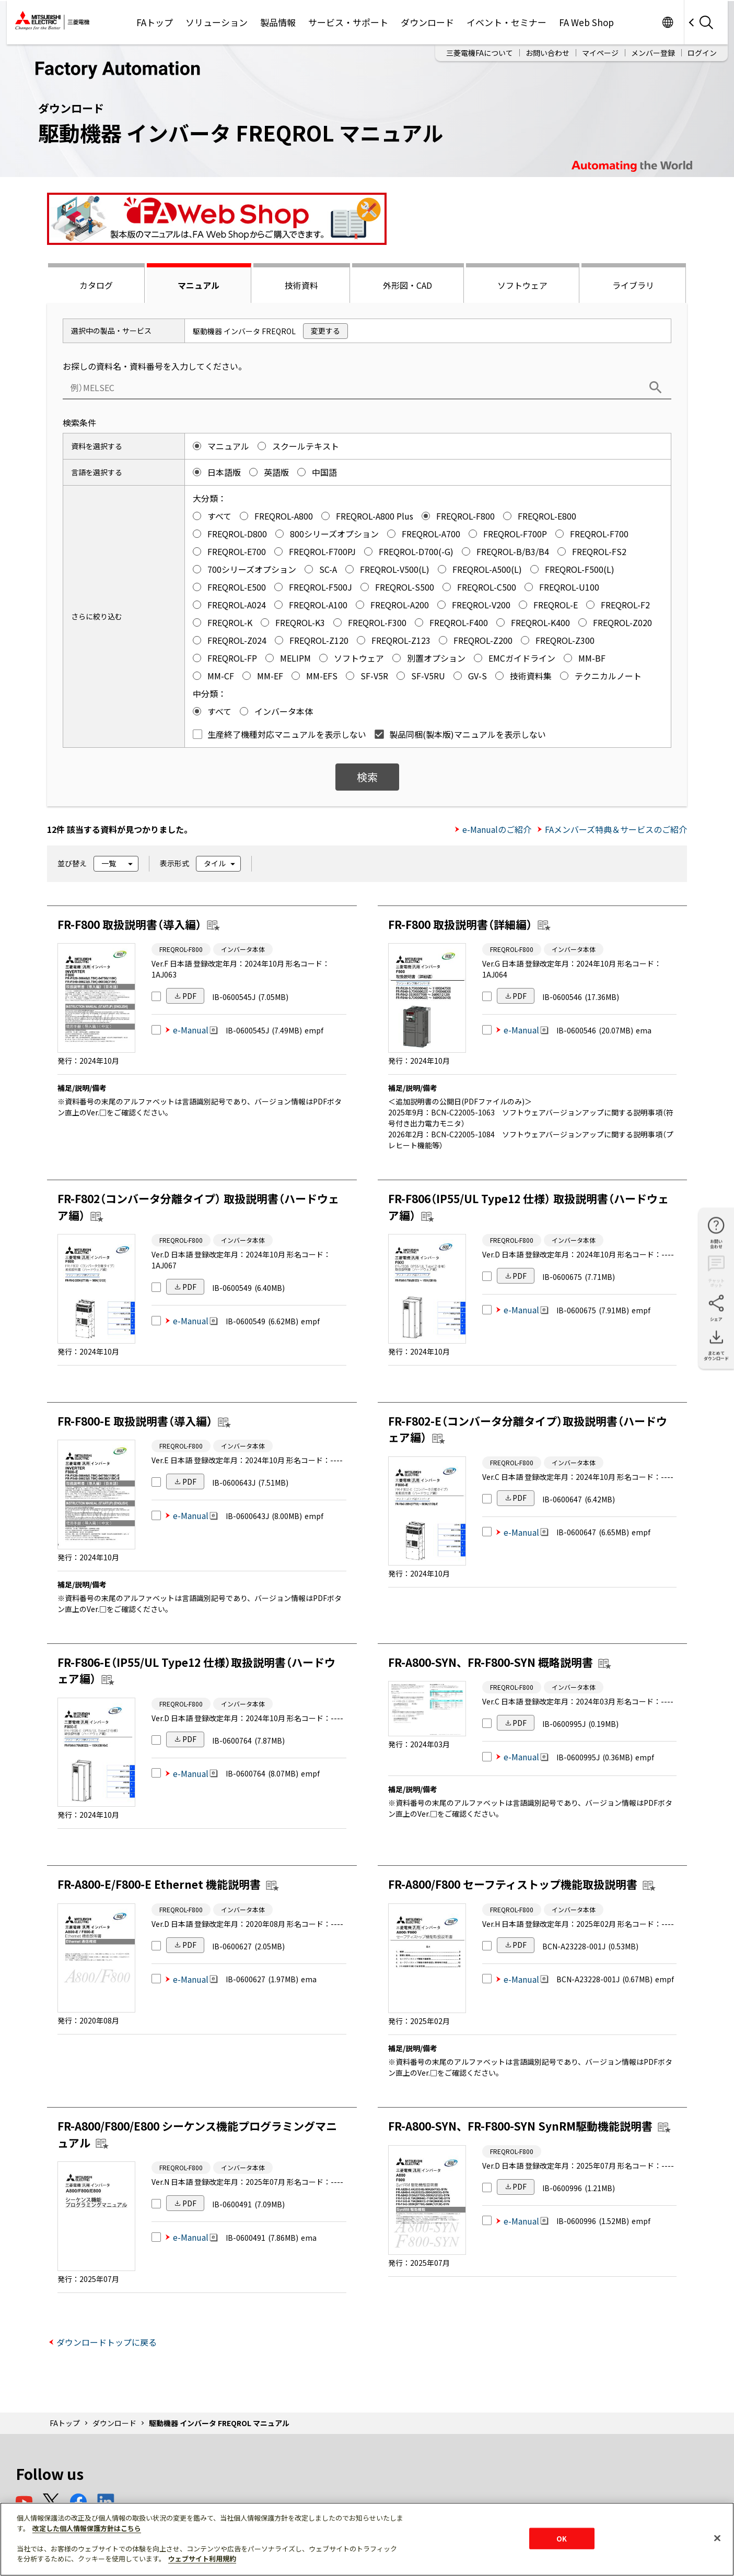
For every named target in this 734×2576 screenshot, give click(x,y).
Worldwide (668, 22)
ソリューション (216, 22)
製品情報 (278, 22)
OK (561, 2538)
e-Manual (195, 1030)
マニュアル (198, 285)
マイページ (600, 53)
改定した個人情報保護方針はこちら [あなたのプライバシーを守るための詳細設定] (86, 2528)
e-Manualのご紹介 (496, 829)
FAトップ (154, 22)
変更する (325, 330)
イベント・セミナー (506, 22)
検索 (367, 776)
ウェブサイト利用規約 (202, 2558)
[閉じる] (717, 2537)
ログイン (702, 53)
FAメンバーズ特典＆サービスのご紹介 (616, 829)
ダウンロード (427, 22)
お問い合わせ (547, 53)
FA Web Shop (586, 22)
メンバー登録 (653, 53)
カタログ (96, 285)
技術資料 (301, 285)
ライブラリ (633, 285)
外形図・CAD (407, 285)
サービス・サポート (348, 22)
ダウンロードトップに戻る (106, 2342)
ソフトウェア (522, 285)
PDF (189, 996)
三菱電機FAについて (479, 53)
